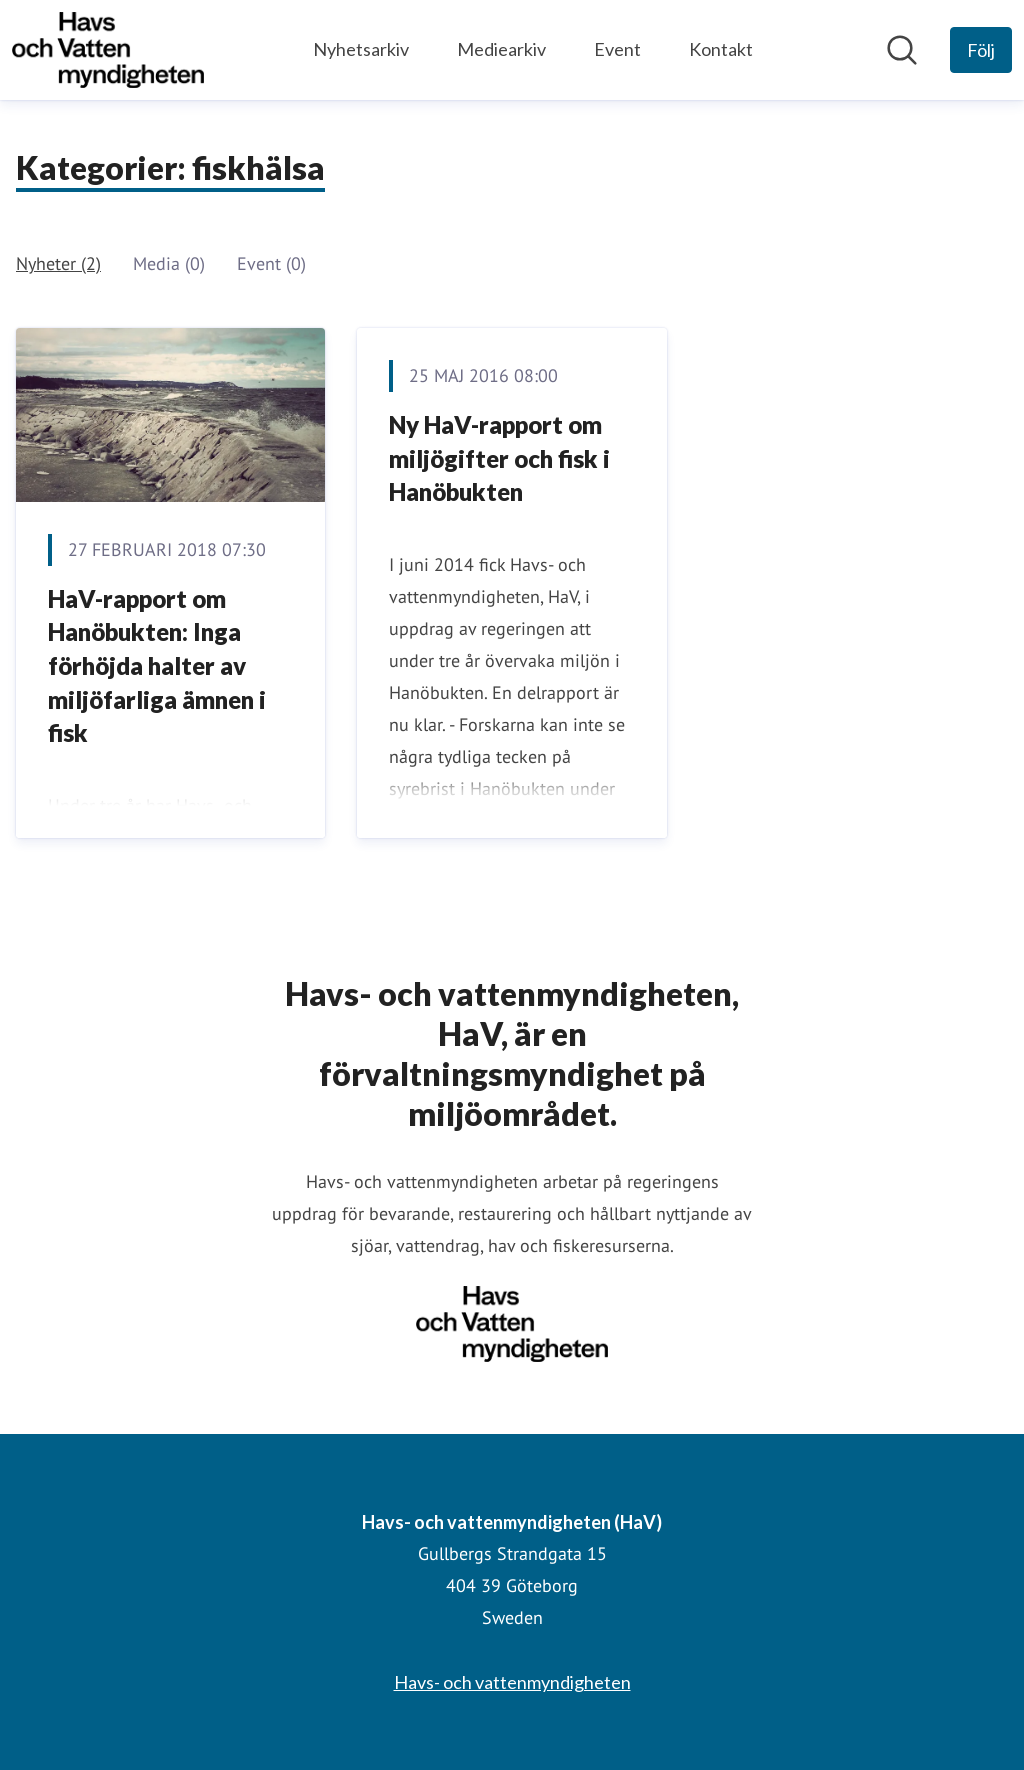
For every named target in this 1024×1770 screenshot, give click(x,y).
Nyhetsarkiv (361, 49)
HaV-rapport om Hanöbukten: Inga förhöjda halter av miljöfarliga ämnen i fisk (157, 665)
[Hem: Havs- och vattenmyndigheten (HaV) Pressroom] (108, 50)
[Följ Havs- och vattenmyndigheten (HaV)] (981, 50)
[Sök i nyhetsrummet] (902, 50)
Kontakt (721, 49)
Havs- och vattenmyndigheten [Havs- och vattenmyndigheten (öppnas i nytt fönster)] (512, 1682)
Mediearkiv (501, 49)
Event (617, 49)
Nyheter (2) (58, 263)
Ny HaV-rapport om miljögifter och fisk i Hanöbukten (499, 458)
